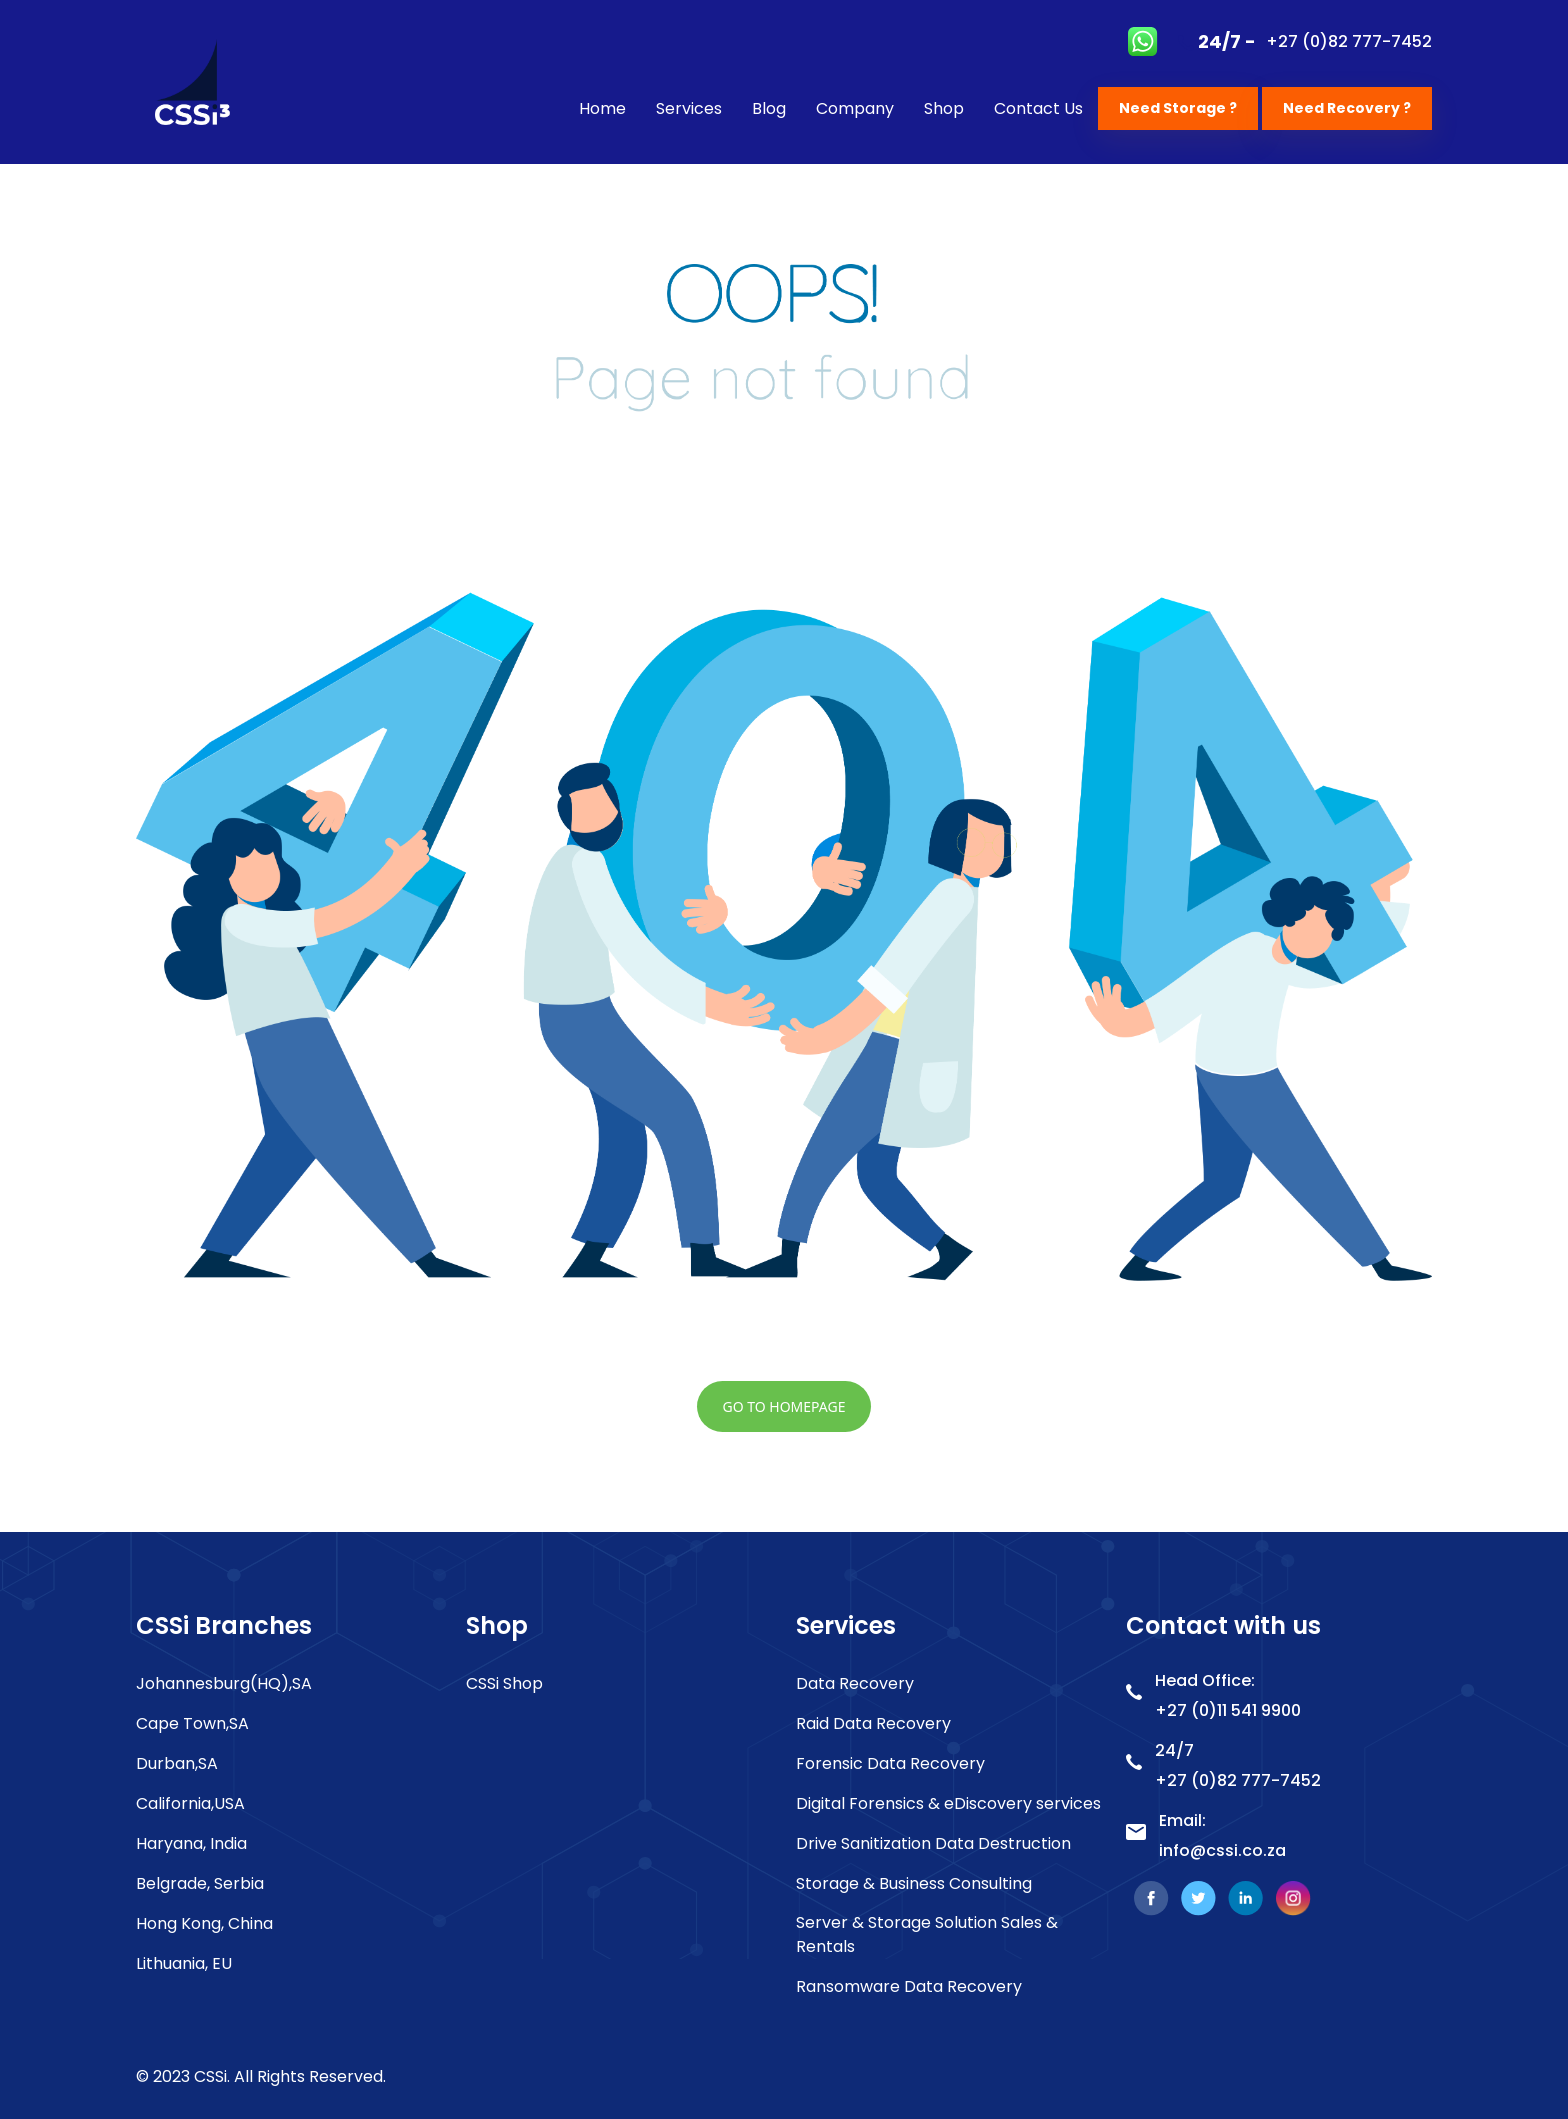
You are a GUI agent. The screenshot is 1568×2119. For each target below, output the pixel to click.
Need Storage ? (1178, 108)
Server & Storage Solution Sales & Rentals (927, 1934)
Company (855, 108)
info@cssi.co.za (1222, 1850)
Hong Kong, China (204, 1923)
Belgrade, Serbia (200, 1883)
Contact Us (1038, 108)
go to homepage (783, 1406)
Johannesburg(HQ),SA (224, 1683)
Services (689, 108)
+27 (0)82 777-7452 (1349, 41)
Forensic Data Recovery (890, 1763)
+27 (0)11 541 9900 (1228, 1710)
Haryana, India (191, 1843)
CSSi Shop (504, 1683)
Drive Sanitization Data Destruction (933, 1843)
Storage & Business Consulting (914, 1883)
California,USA (190, 1803)
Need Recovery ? (1347, 108)
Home (602, 108)
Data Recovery (855, 1683)
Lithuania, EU (184, 1963)
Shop (944, 108)
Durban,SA (177, 1763)
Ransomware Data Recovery (909, 1986)
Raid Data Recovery (873, 1723)
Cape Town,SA (192, 1723)
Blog (769, 108)
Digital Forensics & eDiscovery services (948, 1803)
